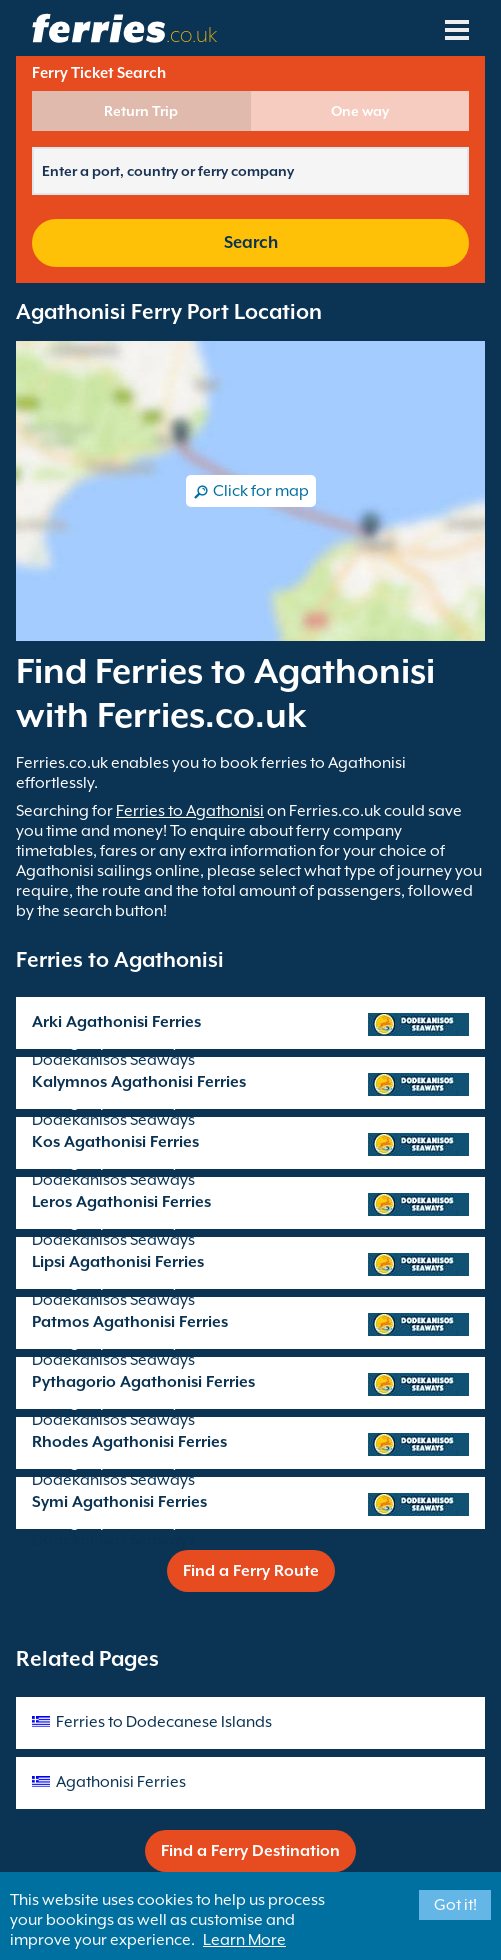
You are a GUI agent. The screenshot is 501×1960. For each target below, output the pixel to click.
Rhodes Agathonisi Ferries (129, 1442)
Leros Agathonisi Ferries (121, 1202)
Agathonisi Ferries (121, 1782)
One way (360, 111)
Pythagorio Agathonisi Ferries (143, 1382)
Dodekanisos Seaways (113, 1060)
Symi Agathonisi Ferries (119, 1502)
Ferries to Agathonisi (190, 811)
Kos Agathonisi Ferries (115, 1142)
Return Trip (141, 111)
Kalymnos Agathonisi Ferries (139, 1082)
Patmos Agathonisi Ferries (130, 1322)
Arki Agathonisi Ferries (116, 1022)
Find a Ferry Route (251, 1571)
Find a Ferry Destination (250, 1851)
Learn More (244, 1940)
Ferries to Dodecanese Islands (164, 1722)
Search (251, 242)
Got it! (455, 1905)
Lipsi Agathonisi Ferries (118, 1262)
